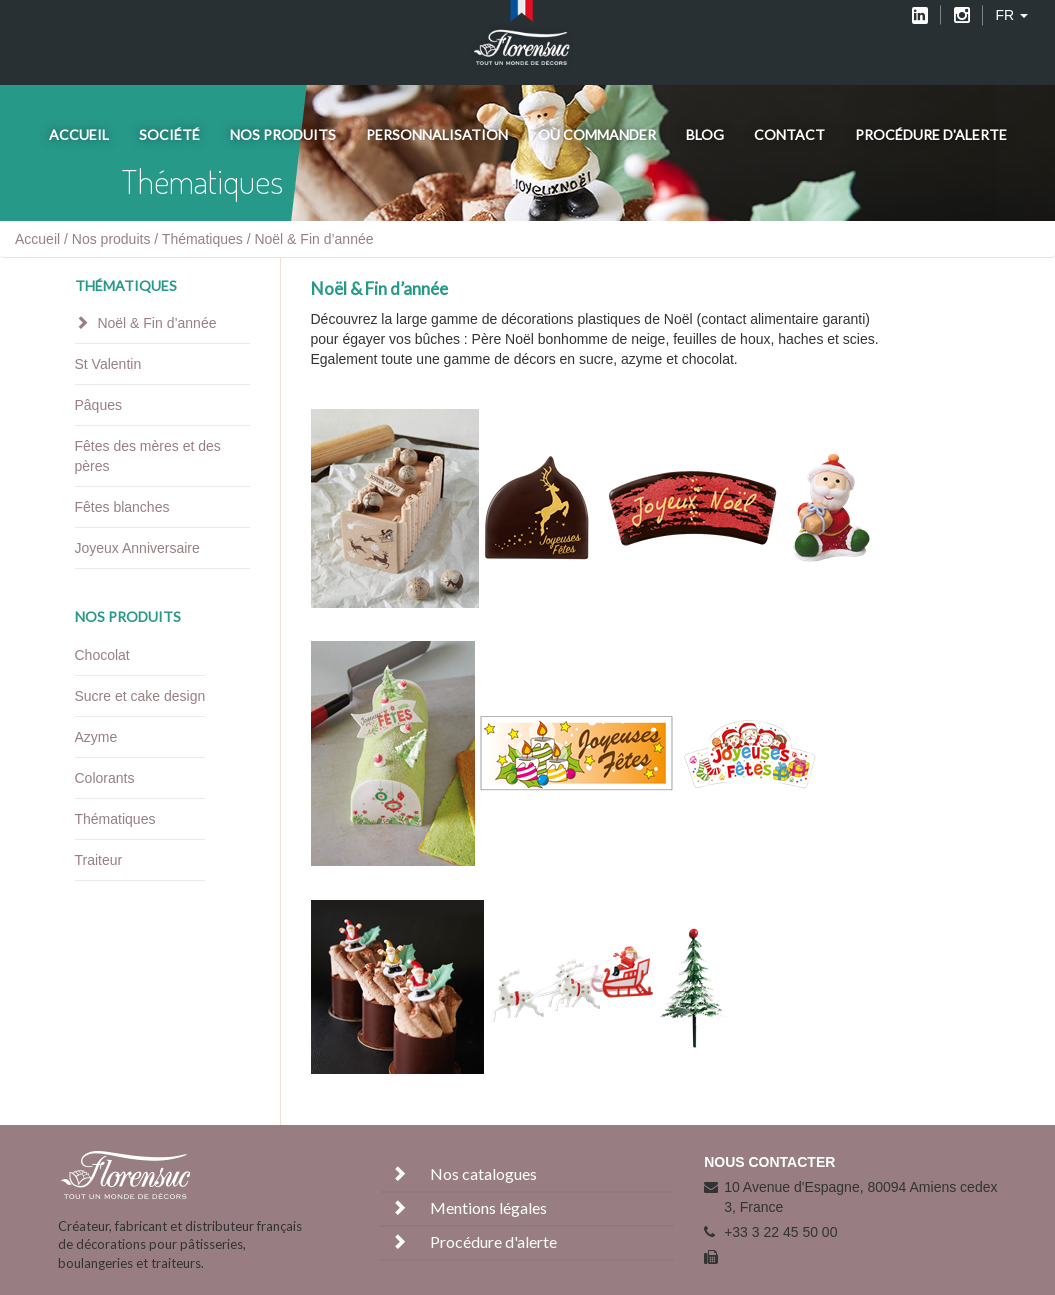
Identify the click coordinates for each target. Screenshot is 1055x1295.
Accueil (79, 134)
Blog (705, 134)
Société (169, 134)
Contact (789, 134)
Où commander (597, 134)
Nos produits (283, 134)
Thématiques (202, 239)
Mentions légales (466, 1207)
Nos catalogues (461, 1173)
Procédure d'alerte (931, 134)
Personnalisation (437, 134)
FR (1011, 15)
